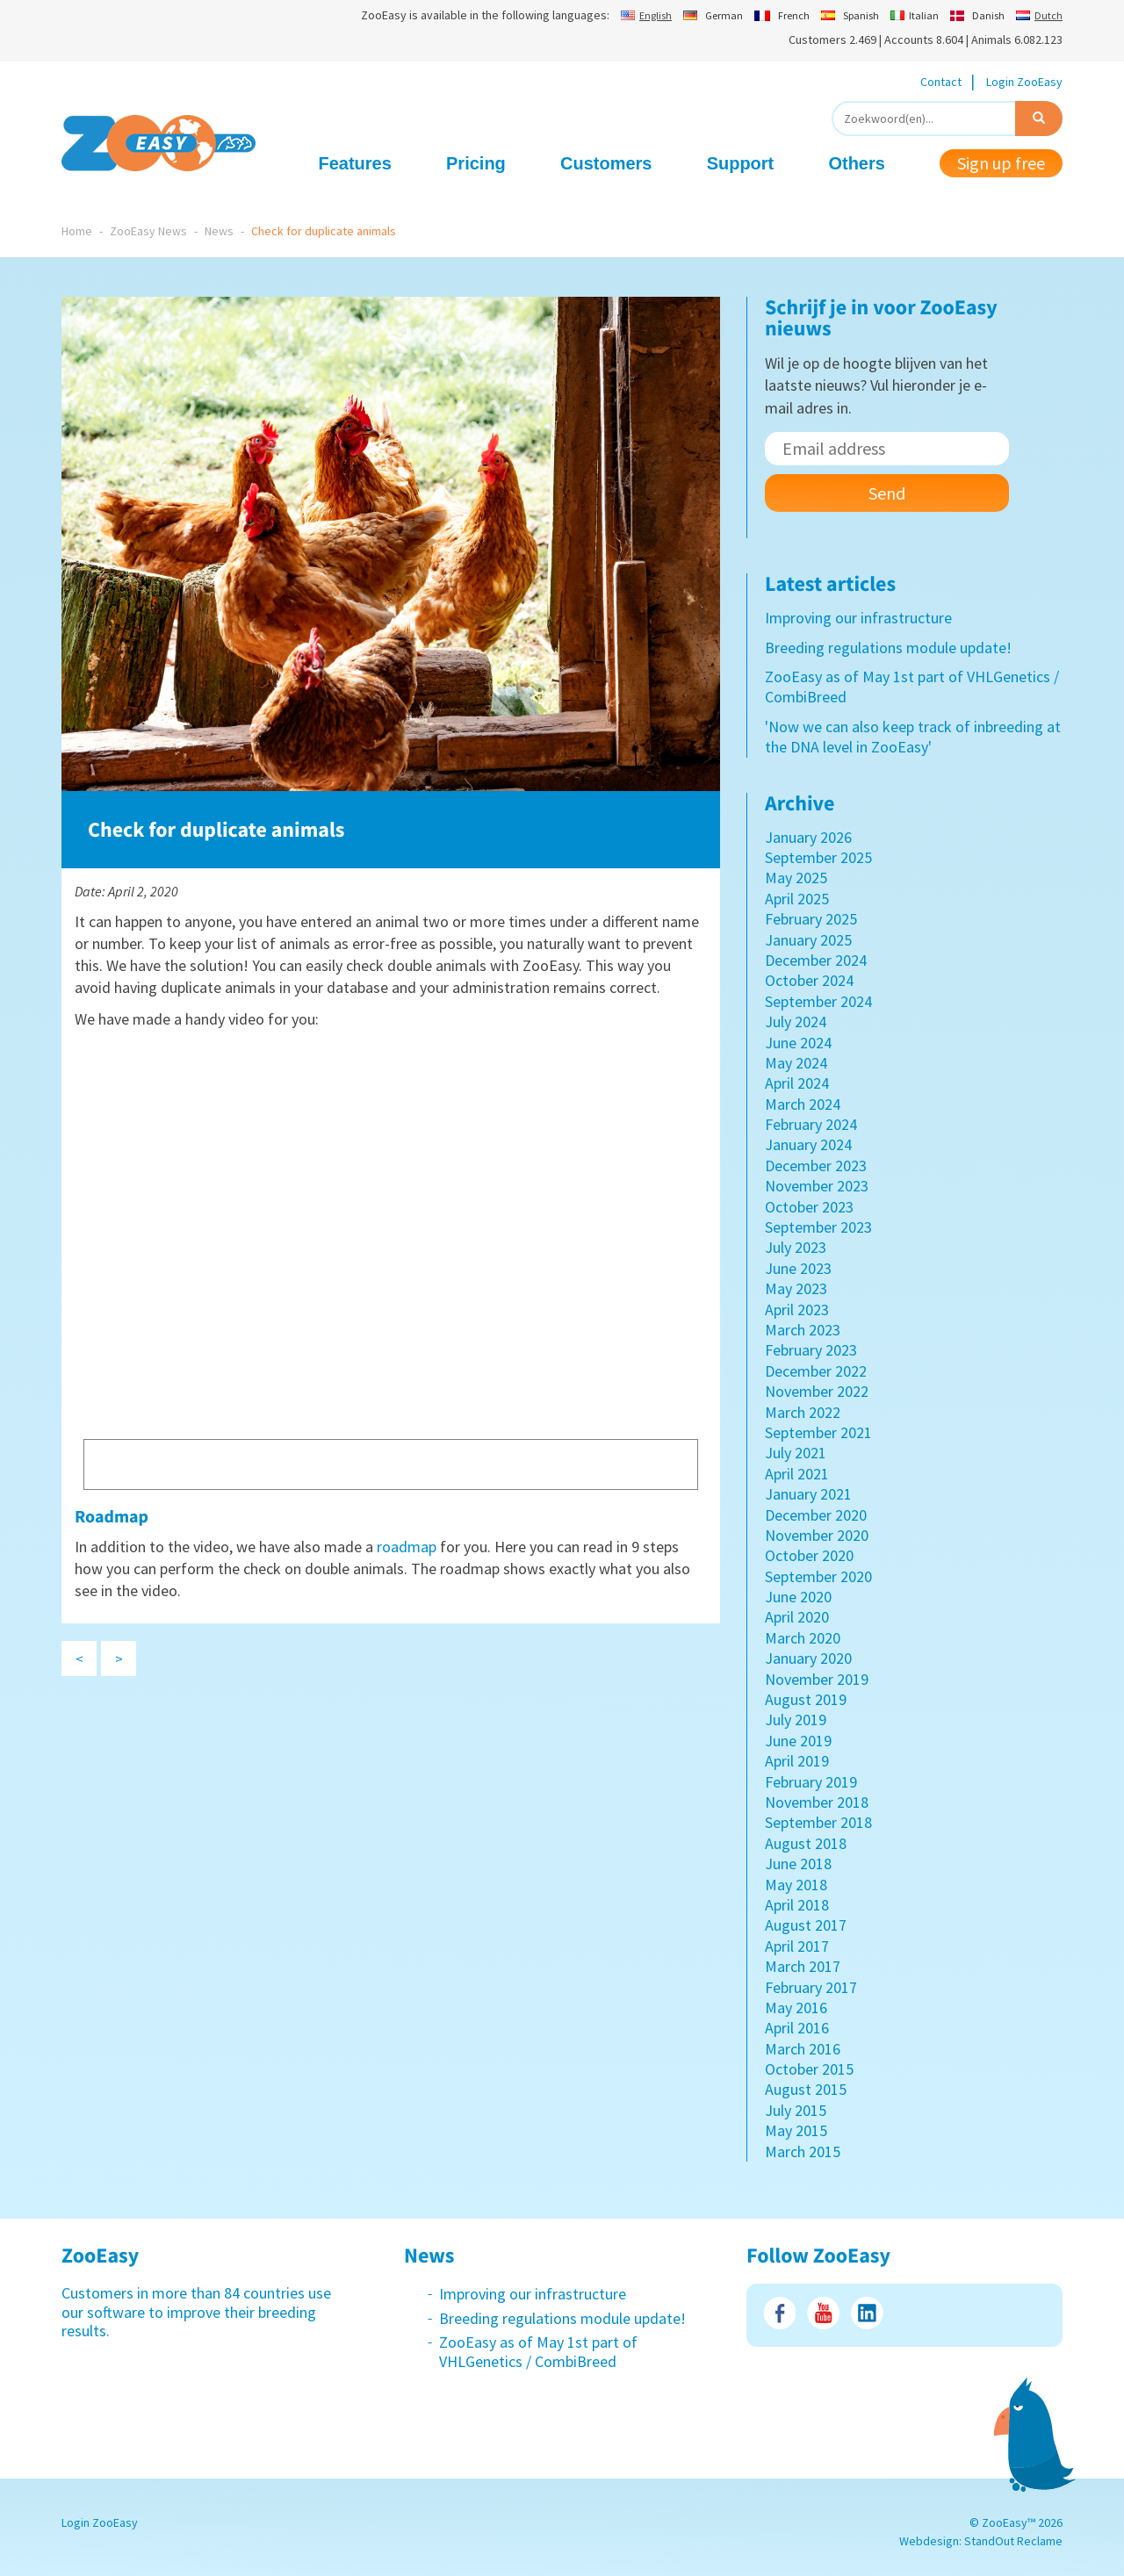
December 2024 (816, 960)
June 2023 (798, 1268)
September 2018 (818, 1822)
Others (856, 163)
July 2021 (795, 1453)
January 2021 (808, 1494)
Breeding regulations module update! (888, 647)
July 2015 (795, 2110)
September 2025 (818, 857)
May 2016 (796, 2007)
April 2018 (797, 1905)
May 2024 (796, 1063)
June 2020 (798, 1597)
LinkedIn (867, 2313)
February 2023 (811, 1350)
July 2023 (795, 1247)
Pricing (476, 163)
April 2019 (797, 1761)
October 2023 (809, 1207)
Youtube (823, 2313)
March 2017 (802, 1966)
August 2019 (806, 1699)
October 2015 (809, 2069)
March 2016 (802, 2049)
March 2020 (802, 1638)
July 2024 (795, 1021)
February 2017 (811, 1987)
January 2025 (808, 940)
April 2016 (797, 2028)
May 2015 (796, 2130)
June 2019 (798, 1741)
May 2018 (796, 1884)
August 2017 (806, 1925)
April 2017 (797, 1946)
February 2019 (811, 1782)
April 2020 (797, 1617)
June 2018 (798, 1863)
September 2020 (818, 1576)
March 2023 (802, 1330)
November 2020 (816, 1535)
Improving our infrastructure (858, 618)
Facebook (779, 2313)
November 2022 (816, 1391)
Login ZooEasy (1024, 82)
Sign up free (1001, 163)
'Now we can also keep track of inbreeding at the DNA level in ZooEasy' (913, 736)
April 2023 (797, 1309)
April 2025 (797, 899)
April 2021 (797, 1474)
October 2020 (809, 1555)
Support (741, 163)
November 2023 (816, 1186)
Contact (941, 82)
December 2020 (816, 1515)
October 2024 (809, 980)
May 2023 (796, 1288)
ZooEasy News (148, 231)
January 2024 (808, 1144)
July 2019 (795, 1719)
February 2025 (811, 919)
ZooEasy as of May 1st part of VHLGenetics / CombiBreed (538, 2351)
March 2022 (802, 1412)
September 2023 (818, 1227)
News (219, 231)
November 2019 (816, 1679)
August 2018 (806, 1843)
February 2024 (811, 1124)
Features (355, 163)
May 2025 (796, 877)
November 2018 (816, 1802)
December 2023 (816, 1165)
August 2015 (806, 2089)
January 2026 (808, 837)
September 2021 (818, 1432)
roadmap (406, 1546)
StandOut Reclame (1013, 2541)
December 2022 (816, 1371)
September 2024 (818, 1001)
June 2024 (798, 1043)
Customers (606, 163)
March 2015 (802, 2151)
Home (76, 231)
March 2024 (802, 1104)
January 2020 (808, 1658)
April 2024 (797, 1083)
